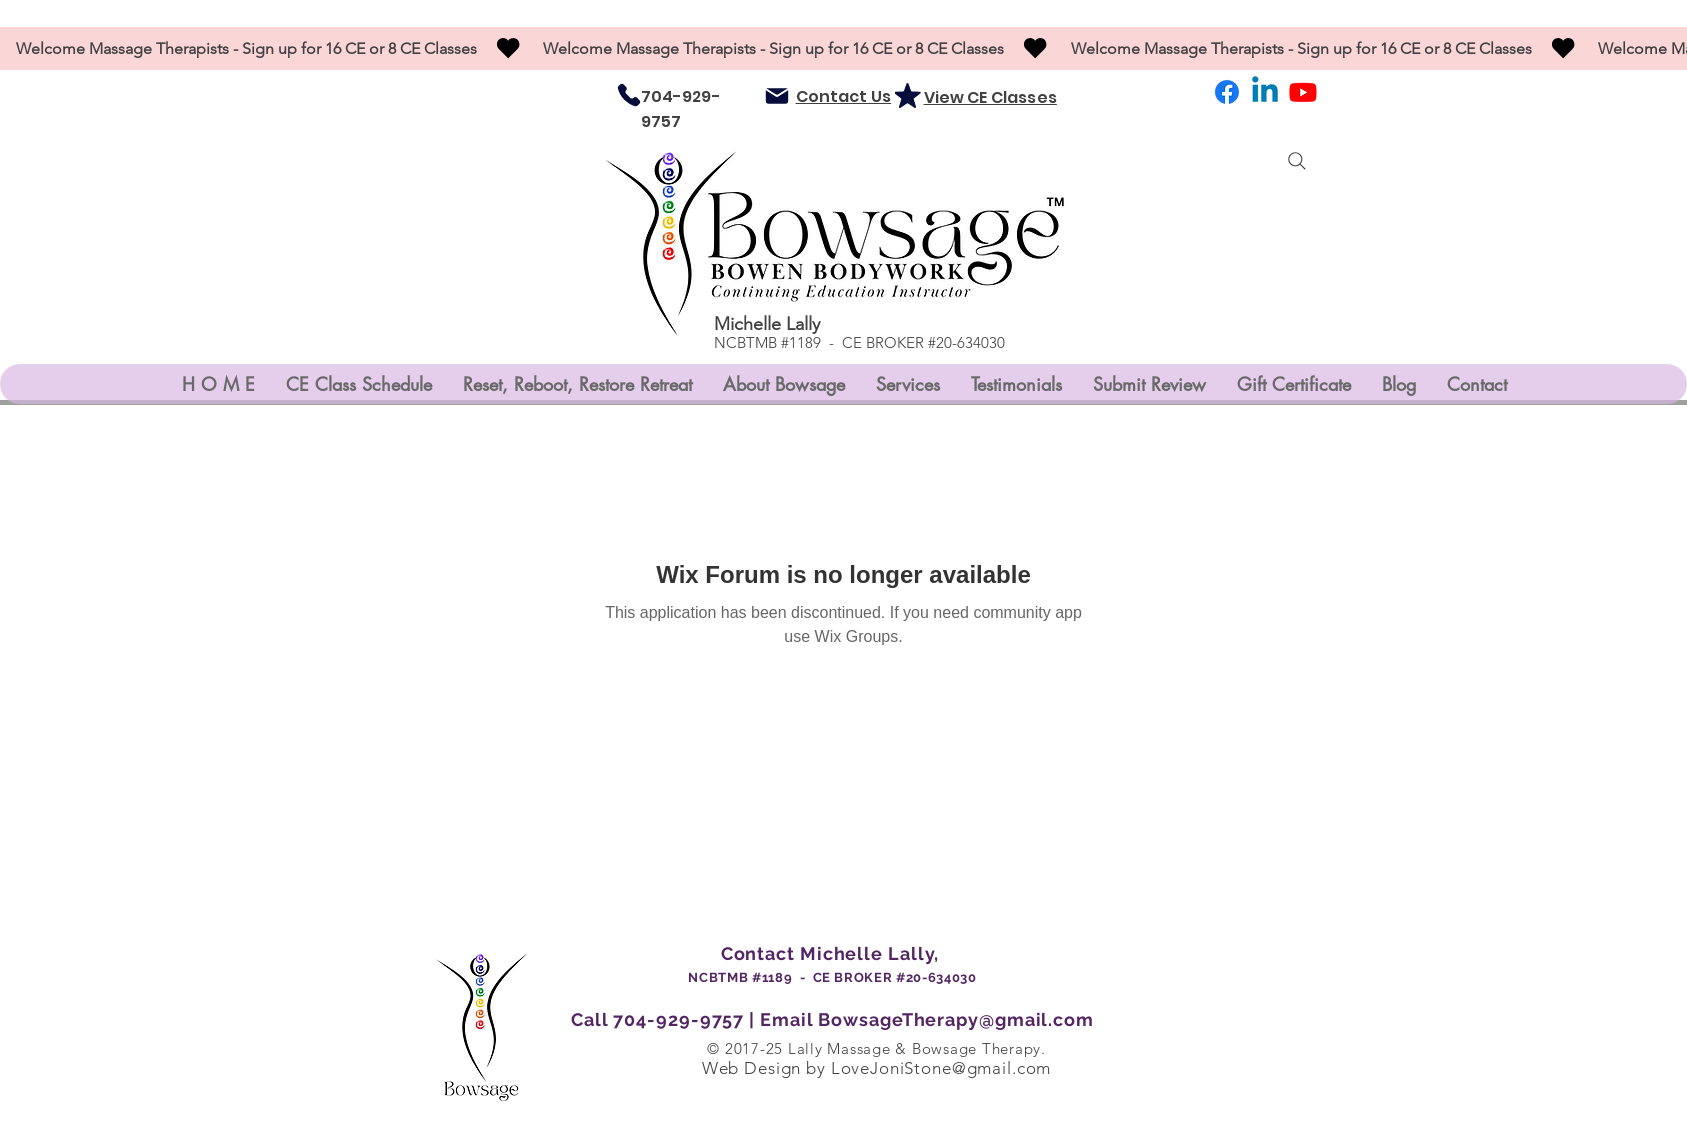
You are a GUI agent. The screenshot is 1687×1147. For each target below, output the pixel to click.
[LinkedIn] (1265, 92)
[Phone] (629, 95)
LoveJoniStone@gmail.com (941, 1068)
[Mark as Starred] (908, 95)
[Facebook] (1227, 92)
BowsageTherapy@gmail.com (956, 1019)
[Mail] (777, 96)
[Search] (1297, 161)
